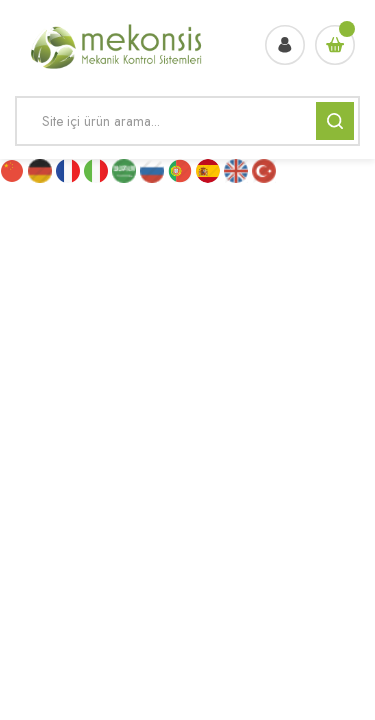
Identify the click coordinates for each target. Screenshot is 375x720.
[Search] (187, 121)
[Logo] (117, 44)
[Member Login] (285, 45)
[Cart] (335, 45)
